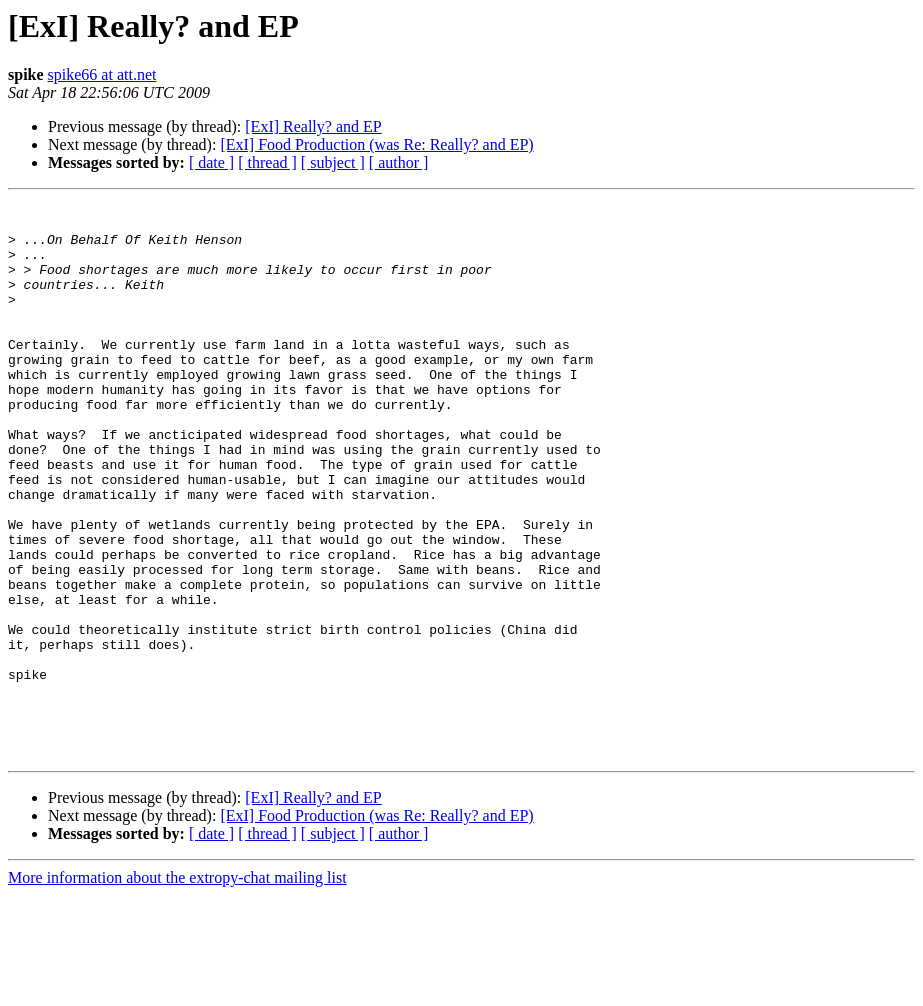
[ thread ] (267, 162)
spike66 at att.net (102, 74)
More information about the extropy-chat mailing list (177, 988)
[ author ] (399, 162)
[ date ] (211, 162)
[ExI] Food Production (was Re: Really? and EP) (376, 144)
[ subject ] (333, 162)
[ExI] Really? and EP (313, 126)
